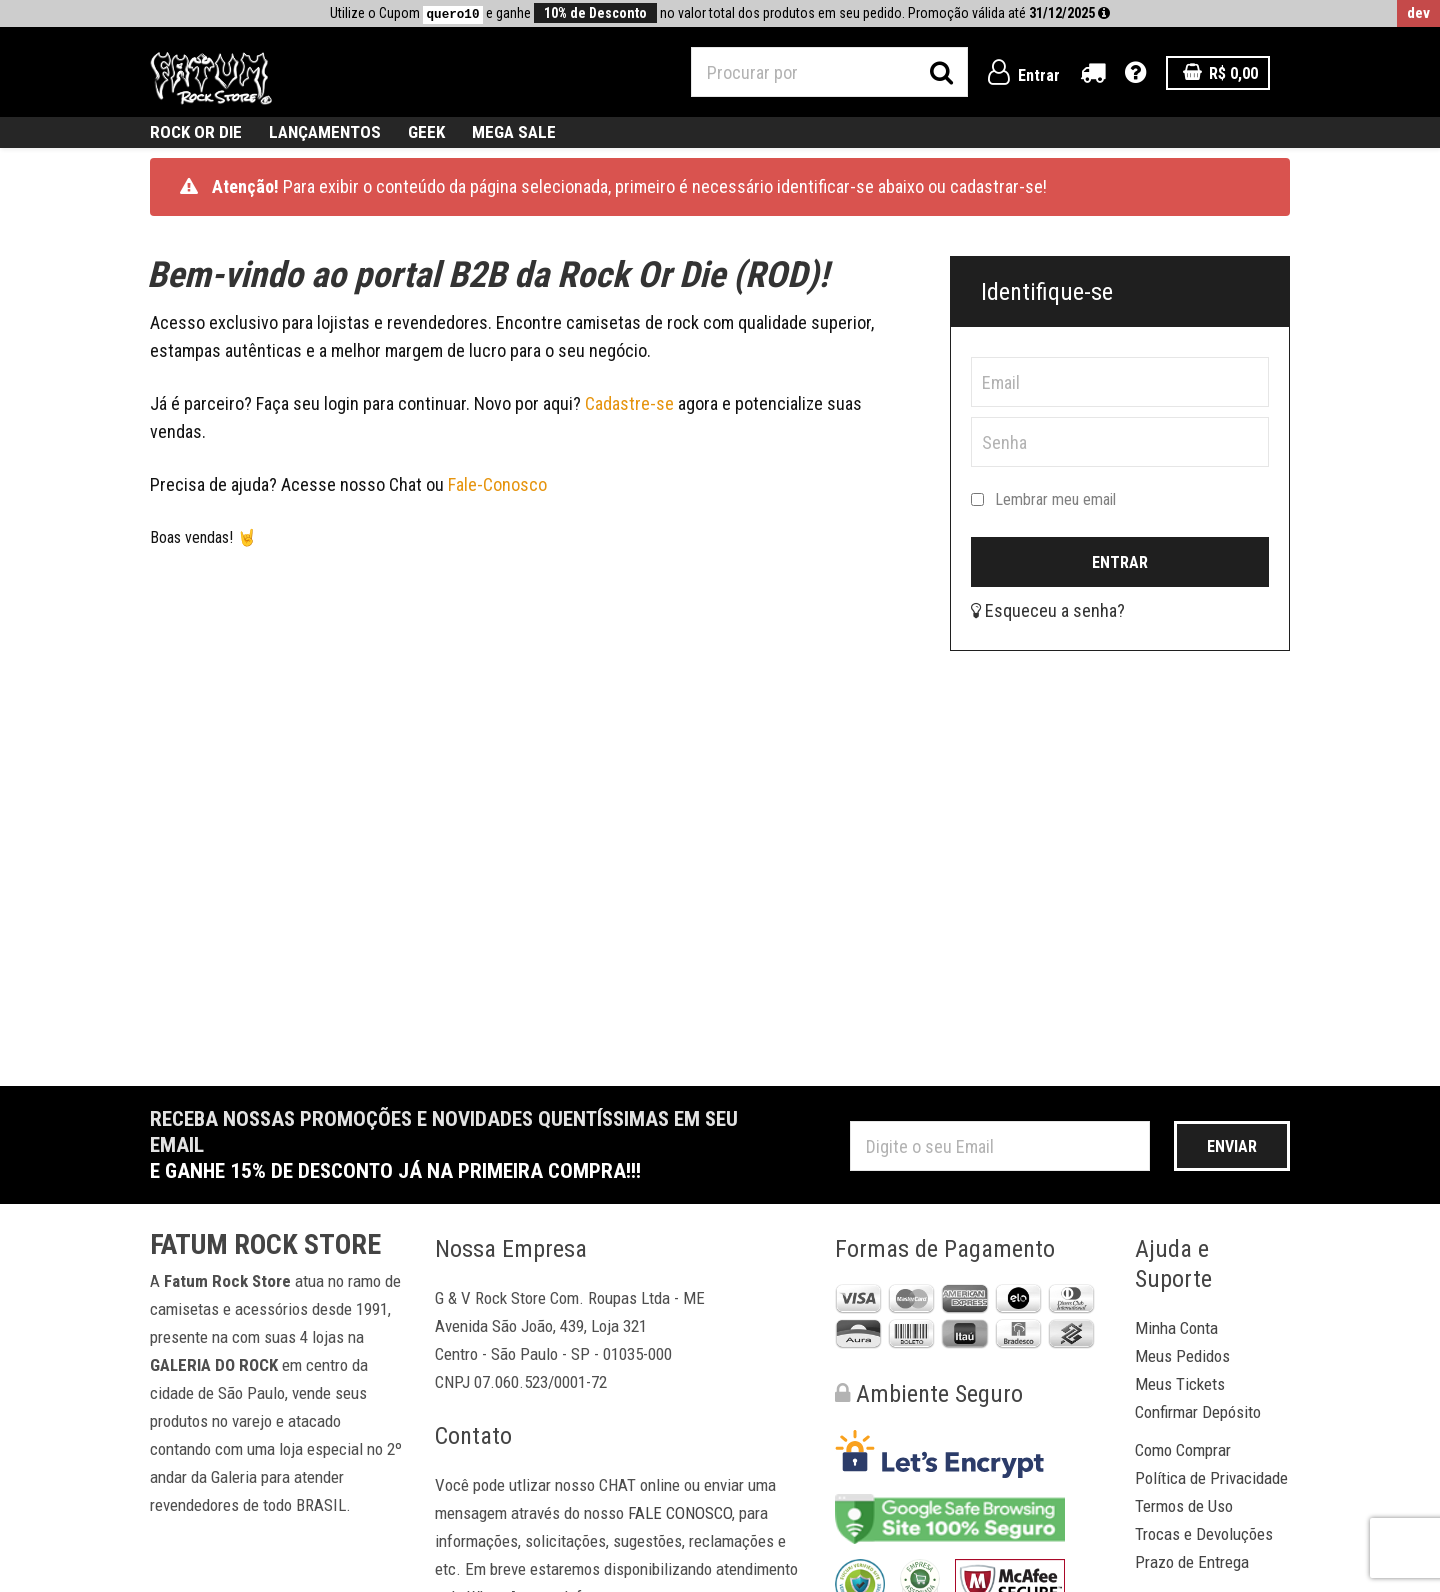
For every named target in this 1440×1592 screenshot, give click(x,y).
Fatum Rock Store (265, 1245)
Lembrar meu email (1043, 500)
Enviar (1232, 1146)
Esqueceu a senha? (1048, 610)
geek (426, 132)
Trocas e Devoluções (1204, 1534)
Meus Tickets (1180, 1384)
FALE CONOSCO (680, 1513)
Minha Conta (1176, 1328)
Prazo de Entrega (1192, 1562)
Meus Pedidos (1182, 1356)
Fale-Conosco (497, 484)
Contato (473, 1436)
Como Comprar (1183, 1450)
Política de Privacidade (1211, 1478)
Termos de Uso (1184, 1506)
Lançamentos (325, 132)
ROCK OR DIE (196, 132)
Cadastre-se (631, 403)
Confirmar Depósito (1198, 1412)
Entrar (1024, 75)
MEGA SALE (514, 132)
